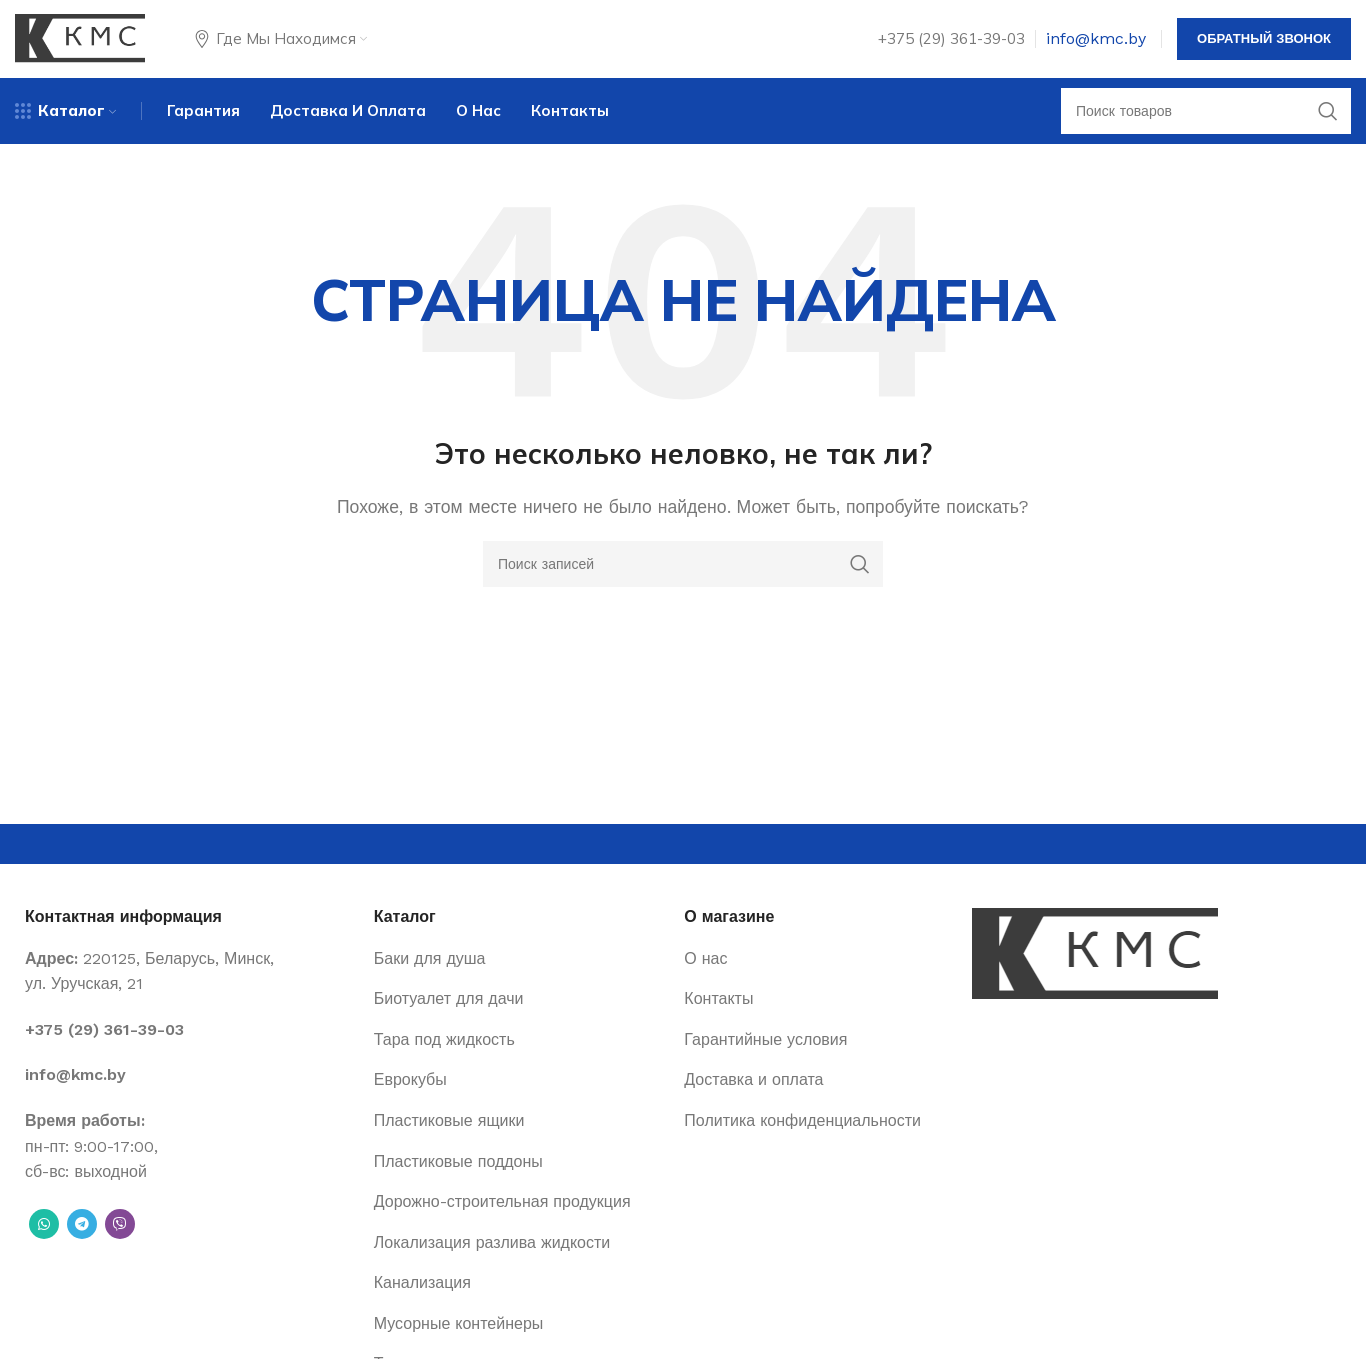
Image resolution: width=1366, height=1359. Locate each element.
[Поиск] (1206, 125)
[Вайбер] (120, 1239)
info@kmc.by (1096, 44)
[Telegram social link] (82, 1239)
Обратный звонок (1264, 44)
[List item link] (189, 1045)
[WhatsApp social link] (44, 1239)
